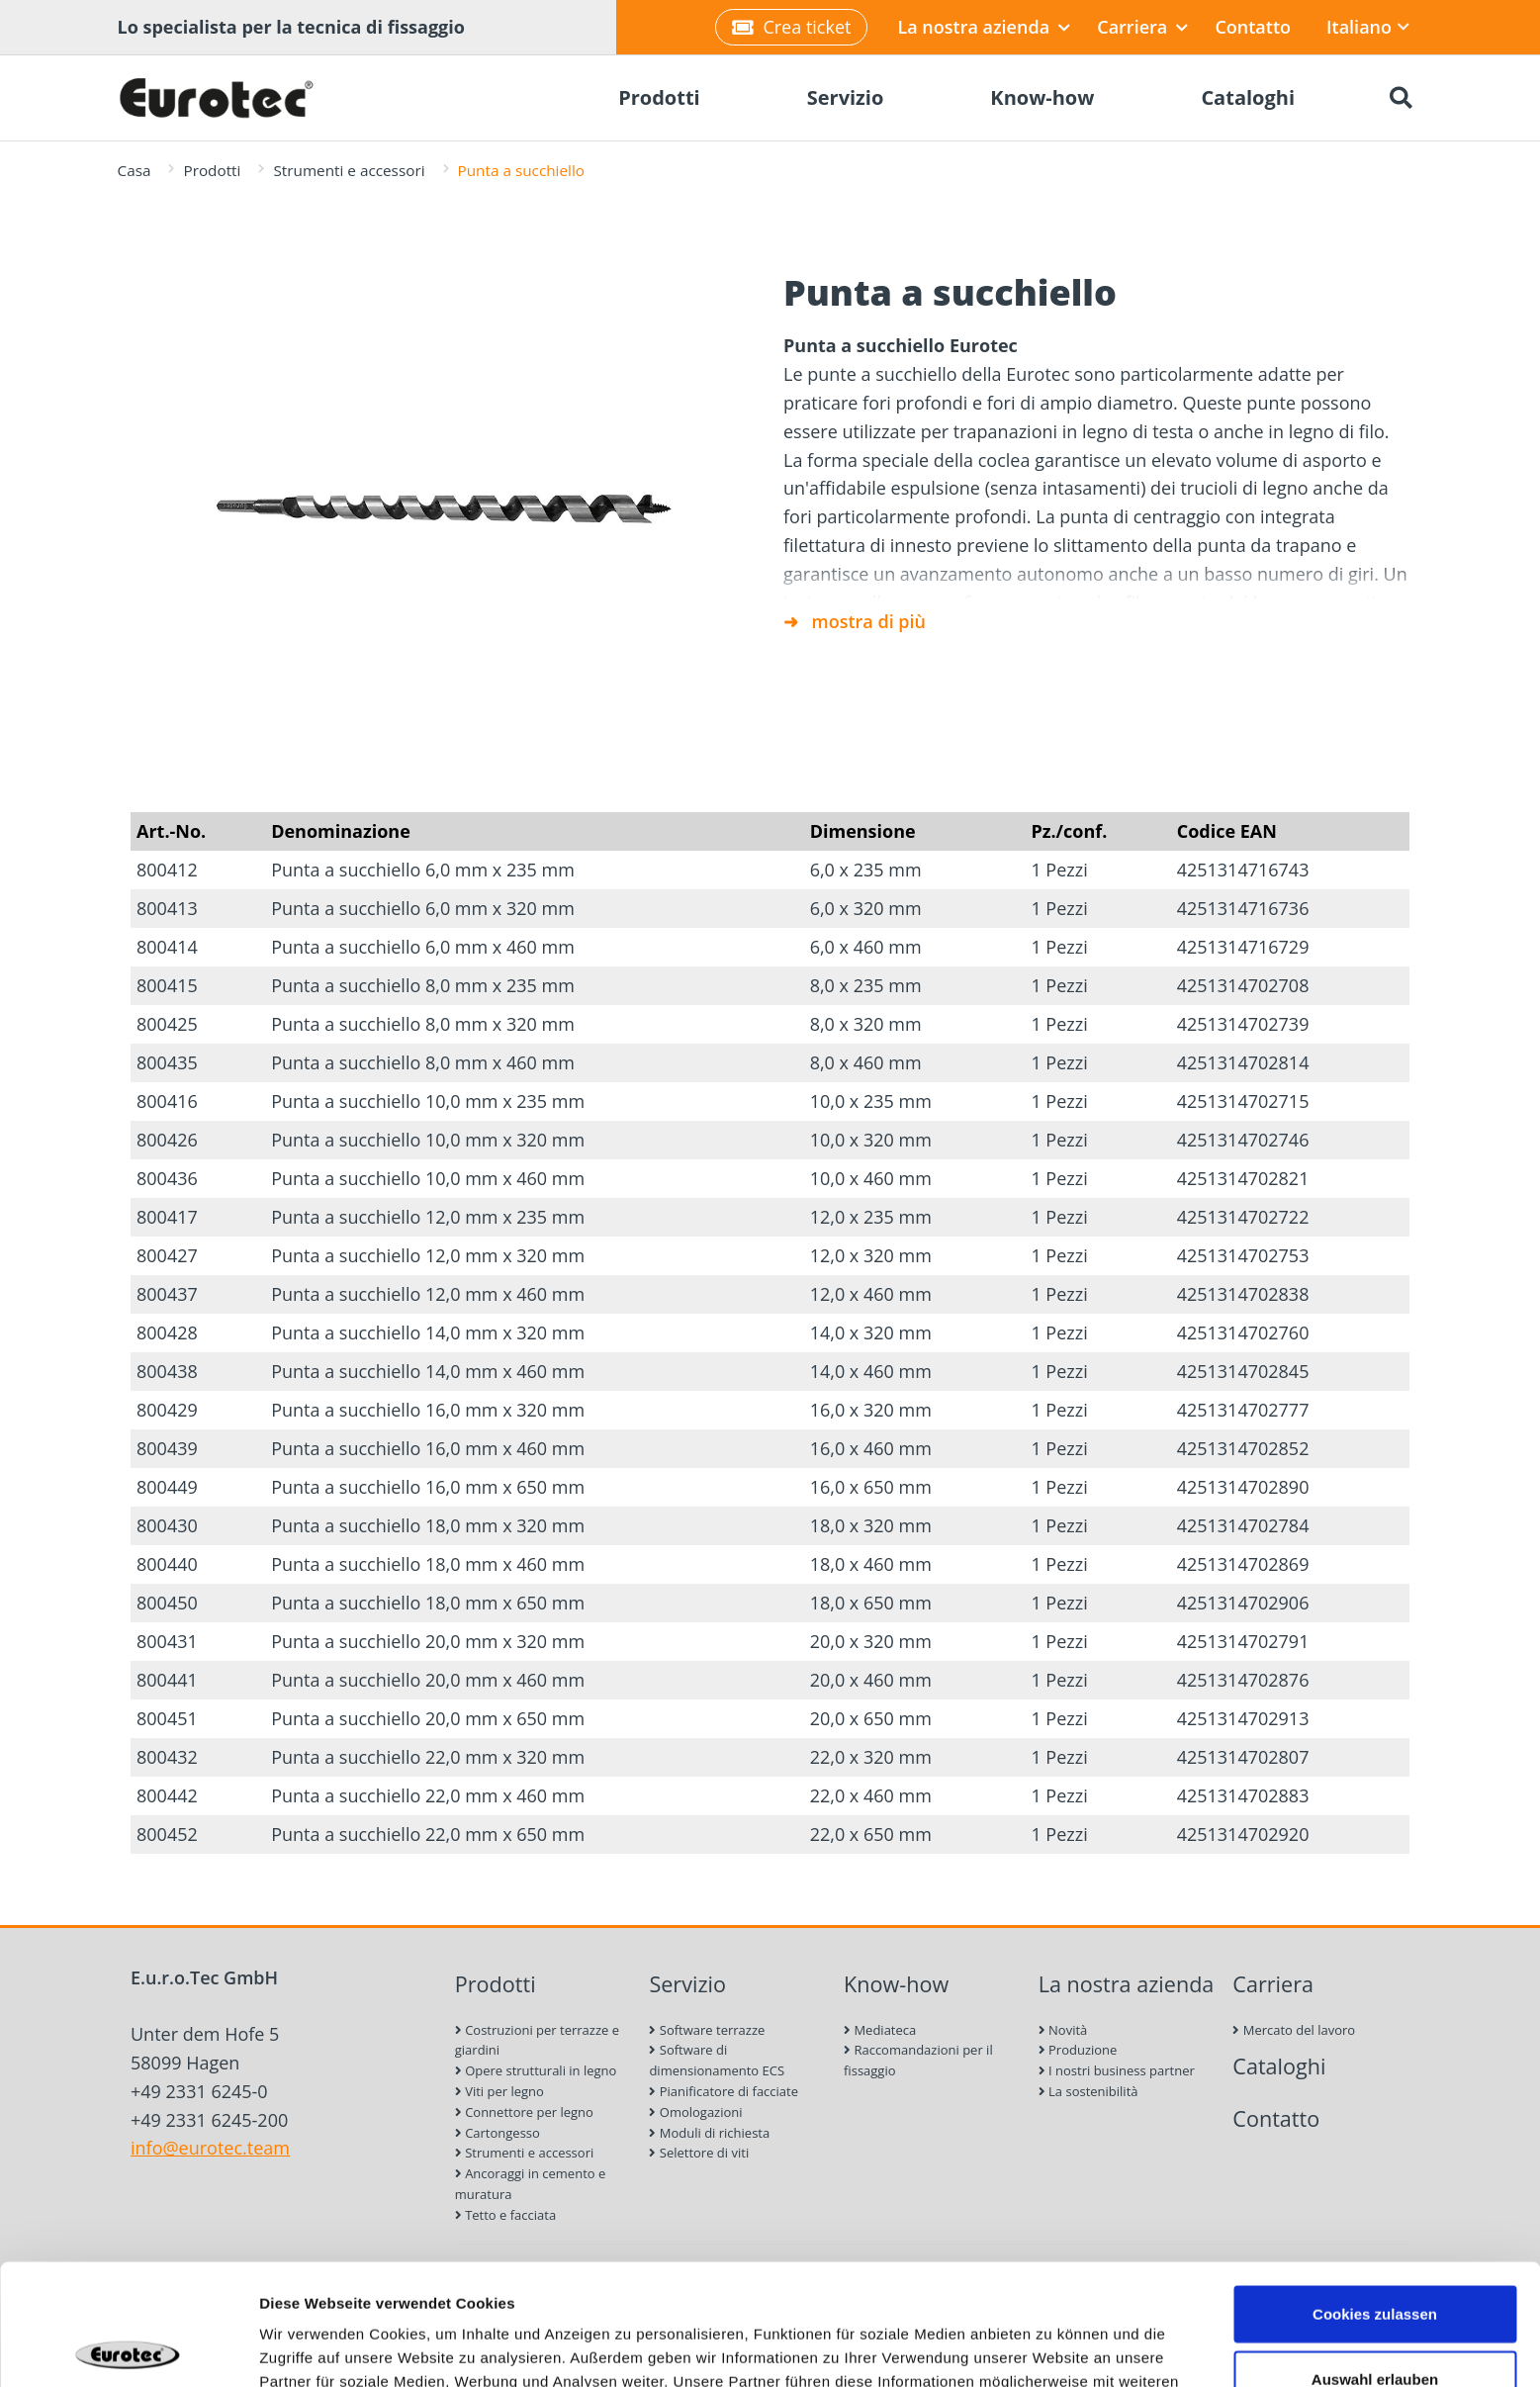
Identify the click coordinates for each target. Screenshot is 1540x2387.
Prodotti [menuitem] (659, 97)
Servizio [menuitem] (845, 97)
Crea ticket (791, 27)
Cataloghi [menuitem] (1248, 97)
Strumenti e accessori (348, 170)
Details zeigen (1052, 2348)
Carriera (1142, 27)
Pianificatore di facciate (723, 2091)
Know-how (896, 1984)
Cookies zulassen (1375, 2192)
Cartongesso (497, 2133)
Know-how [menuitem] (1042, 97)
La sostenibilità (1088, 2091)
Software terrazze (707, 2030)
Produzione (1078, 2050)
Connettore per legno (524, 2112)
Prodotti (211, 170)
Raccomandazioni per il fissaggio (918, 2060)
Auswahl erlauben (1375, 2257)
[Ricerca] (1401, 98)
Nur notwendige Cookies (1375, 2322)
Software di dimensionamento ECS (716, 2060)
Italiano (1367, 27)
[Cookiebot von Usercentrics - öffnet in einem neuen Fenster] (128, 2348)
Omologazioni (695, 2112)
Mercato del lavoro (1293, 2030)
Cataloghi (1278, 2066)
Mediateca (880, 2030)
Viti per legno (499, 2091)
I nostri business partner (1117, 2070)
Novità (1063, 2030)
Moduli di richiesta (709, 2133)
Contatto (1253, 27)
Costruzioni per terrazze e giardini (537, 2040)
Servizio (687, 1984)
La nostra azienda (983, 27)
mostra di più (869, 621)
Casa (134, 170)
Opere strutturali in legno (536, 2070)
